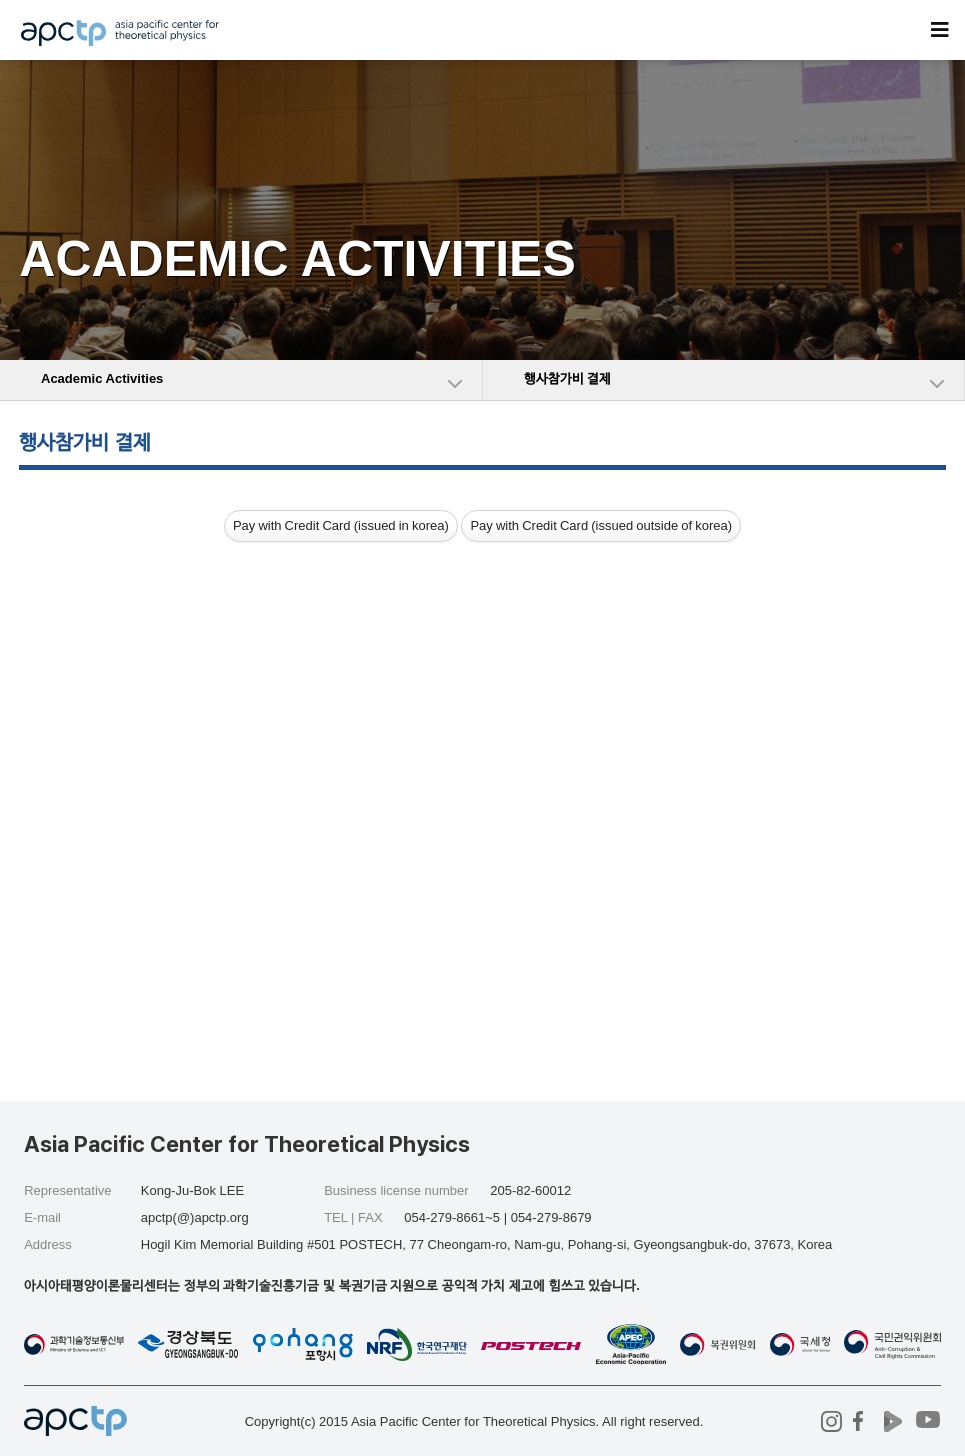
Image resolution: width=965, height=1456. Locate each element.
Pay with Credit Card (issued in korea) (341, 525)
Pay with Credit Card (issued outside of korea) (601, 525)
